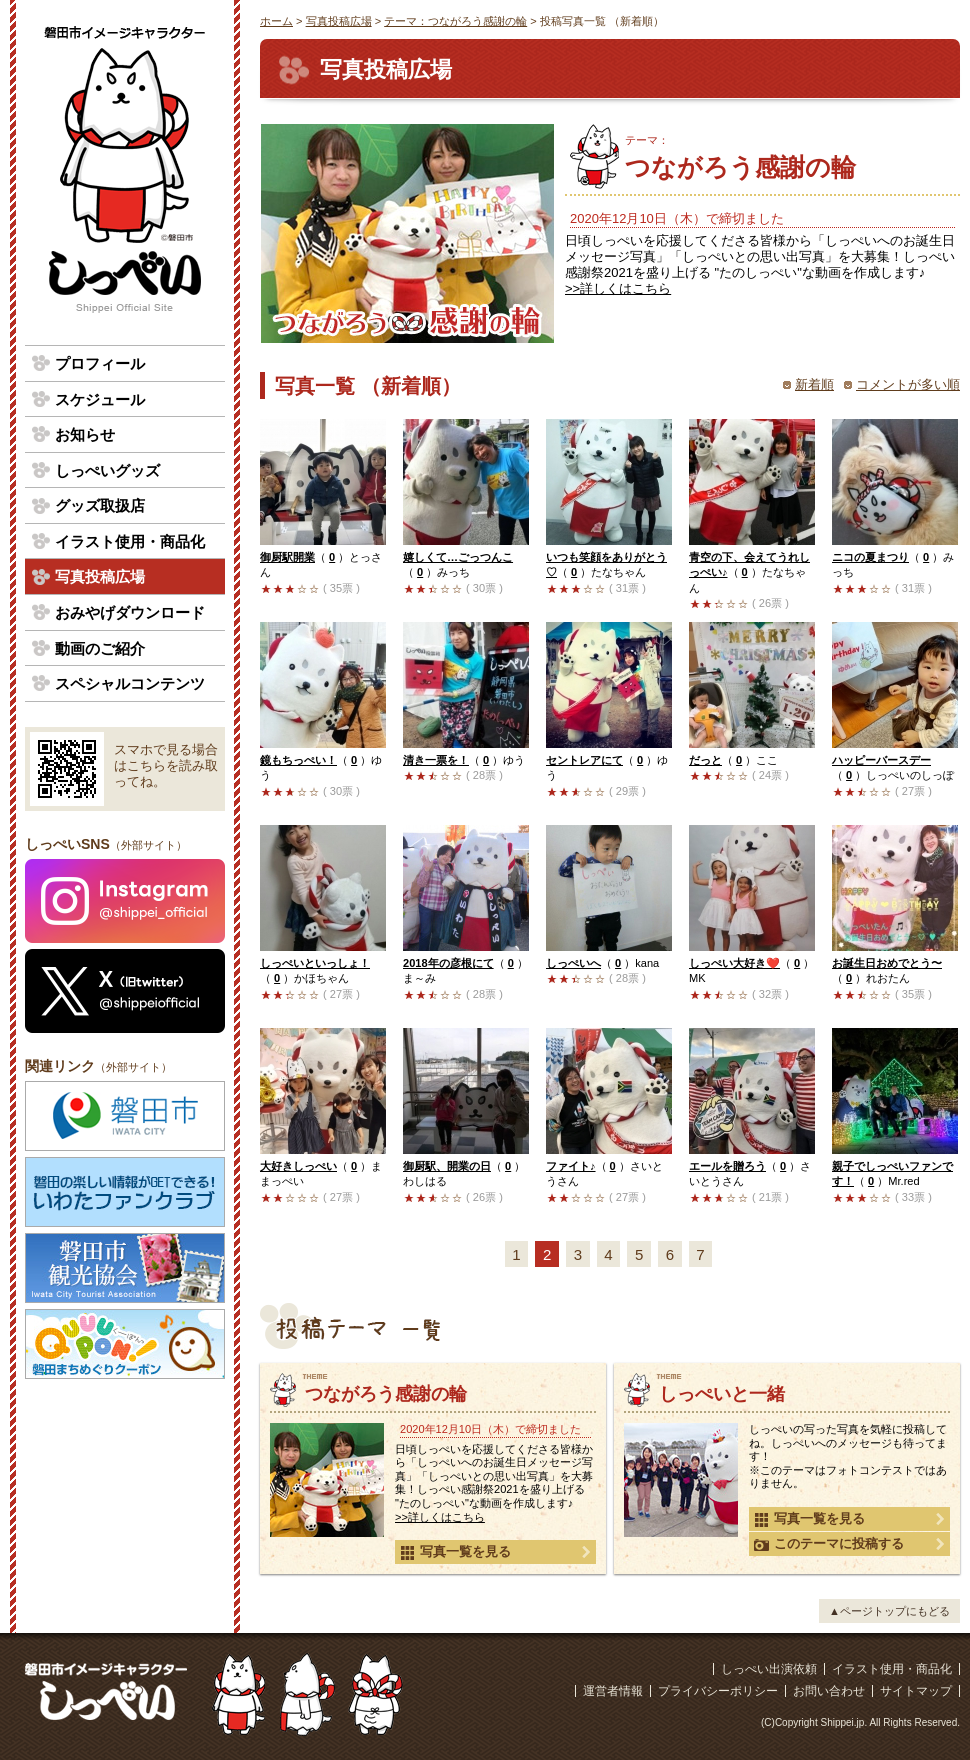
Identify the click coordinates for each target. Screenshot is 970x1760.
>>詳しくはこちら (618, 288)
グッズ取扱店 (100, 505)
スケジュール (100, 399)
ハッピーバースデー (881, 760)
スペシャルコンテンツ (130, 683)
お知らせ (85, 434)
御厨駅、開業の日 (447, 1166)
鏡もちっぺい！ (298, 760)
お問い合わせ (829, 1691)
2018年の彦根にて (448, 963)
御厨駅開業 (287, 557)
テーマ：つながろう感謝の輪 (455, 21)
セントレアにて (584, 760)
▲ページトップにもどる (889, 1611)
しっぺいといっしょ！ (315, 963)
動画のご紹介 (100, 648)
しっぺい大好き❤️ (734, 963)
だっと (705, 760)
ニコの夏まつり (870, 557)
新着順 (814, 384)
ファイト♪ (571, 1166)
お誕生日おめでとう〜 (887, 963)
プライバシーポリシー (718, 1691)
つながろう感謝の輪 (792, 157)
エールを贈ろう (727, 1166)
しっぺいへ (573, 963)
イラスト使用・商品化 (130, 541)
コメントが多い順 (908, 384)
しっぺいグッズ (107, 470)
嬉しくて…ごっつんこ (458, 557)
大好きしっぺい (298, 1166)
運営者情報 (613, 1691)
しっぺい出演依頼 (769, 1669)
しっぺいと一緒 (722, 1394)
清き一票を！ (436, 760)
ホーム (276, 21)
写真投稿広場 (339, 21)
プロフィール (100, 363)
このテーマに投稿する (829, 1544)
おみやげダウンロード (130, 612)
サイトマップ (916, 1691)
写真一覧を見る (455, 1552)
